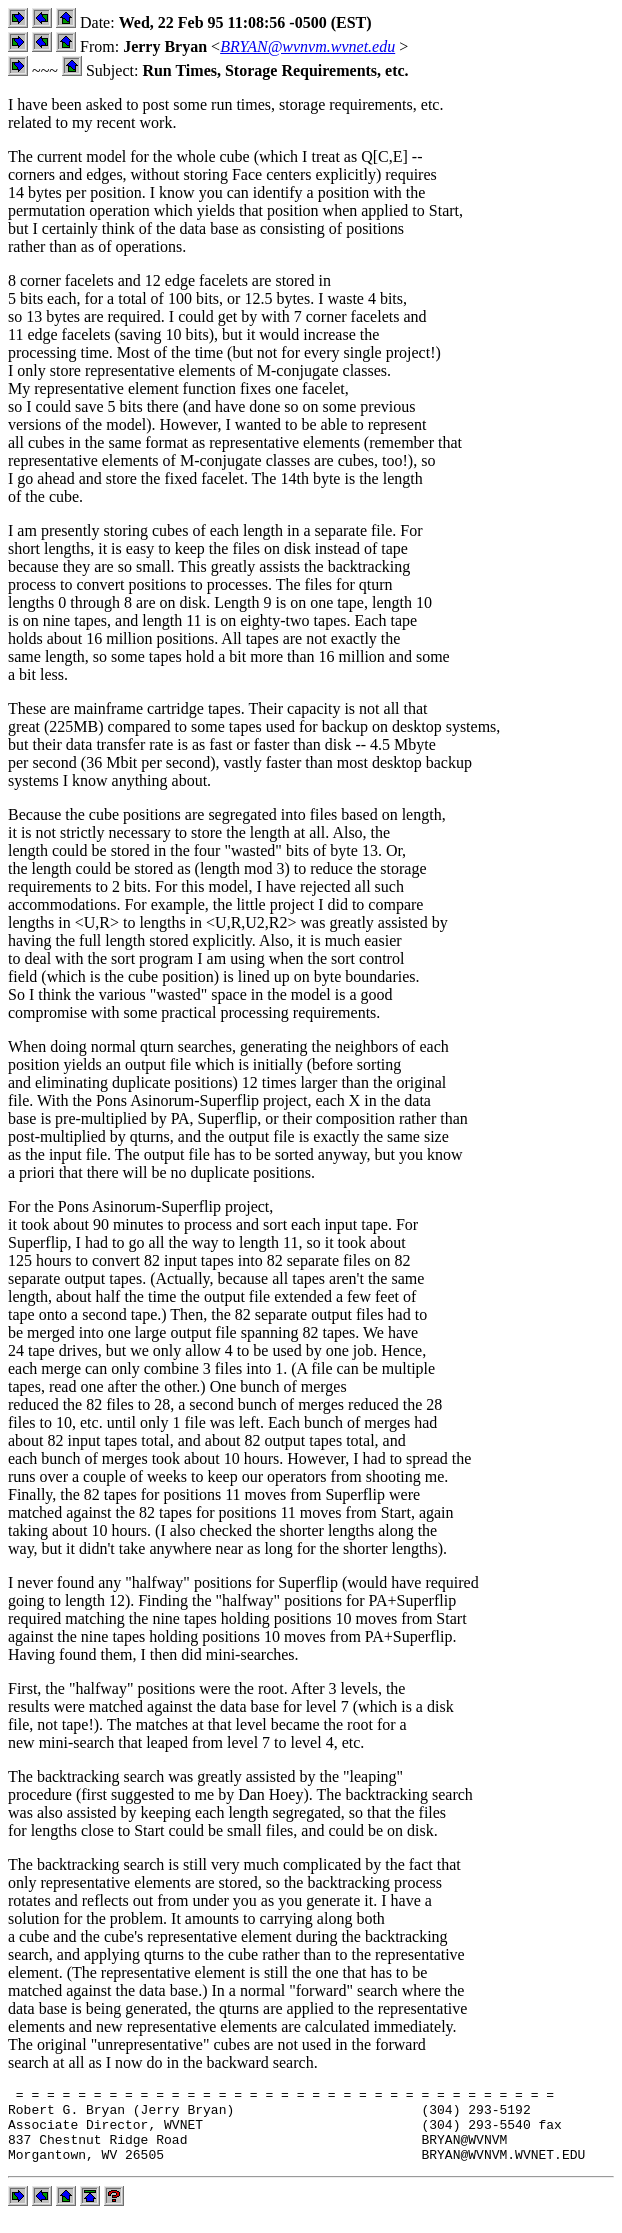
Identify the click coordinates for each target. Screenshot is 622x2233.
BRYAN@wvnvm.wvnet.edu (307, 46)
